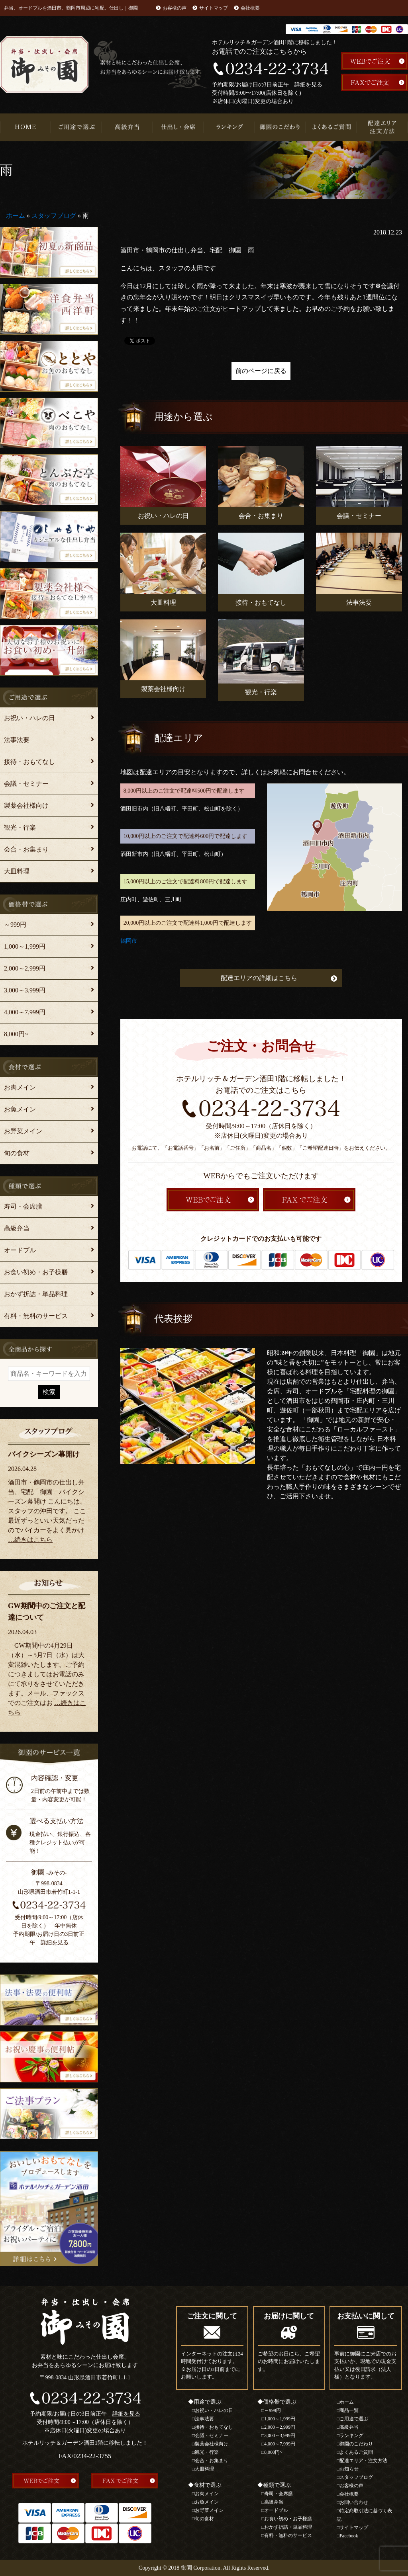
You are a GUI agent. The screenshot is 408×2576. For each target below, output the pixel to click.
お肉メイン (20, 1087)
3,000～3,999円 (24, 990)
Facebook (348, 2536)
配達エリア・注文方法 (382, 127)
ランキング (229, 127)
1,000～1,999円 (24, 946)
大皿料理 (16, 871)
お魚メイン (20, 1109)
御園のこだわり (280, 127)
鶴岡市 (128, 941)
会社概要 (250, 8)
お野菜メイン (23, 1131)
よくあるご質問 (331, 127)
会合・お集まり (26, 849)
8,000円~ (16, 1034)
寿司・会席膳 (23, 1206)
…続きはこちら (30, 1539)
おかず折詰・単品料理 (36, 1294)
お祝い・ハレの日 (29, 718)
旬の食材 (16, 1153)
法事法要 (16, 739)
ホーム (15, 215)
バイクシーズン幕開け (44, 1454)
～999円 (15, 924)
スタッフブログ (53, 215)
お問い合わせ (353, 2502)
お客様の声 (174, 8)
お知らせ (349, 2469)
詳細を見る (308, 85)
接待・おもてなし (29, 761)
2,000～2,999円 (24, 968)
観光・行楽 (20, 827)
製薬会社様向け (26, 805)
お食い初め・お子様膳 (36, 1272)
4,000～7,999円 (24, 1012)
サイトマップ (213, 8)
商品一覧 (349, 2410)
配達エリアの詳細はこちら (259, 978)
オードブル (20, 1250)
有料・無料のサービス (36, 1315)
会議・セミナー (26, 783)
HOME (25, 127)
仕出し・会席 (178, 127)
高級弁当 (127, 127)
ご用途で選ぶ (76, 127)
